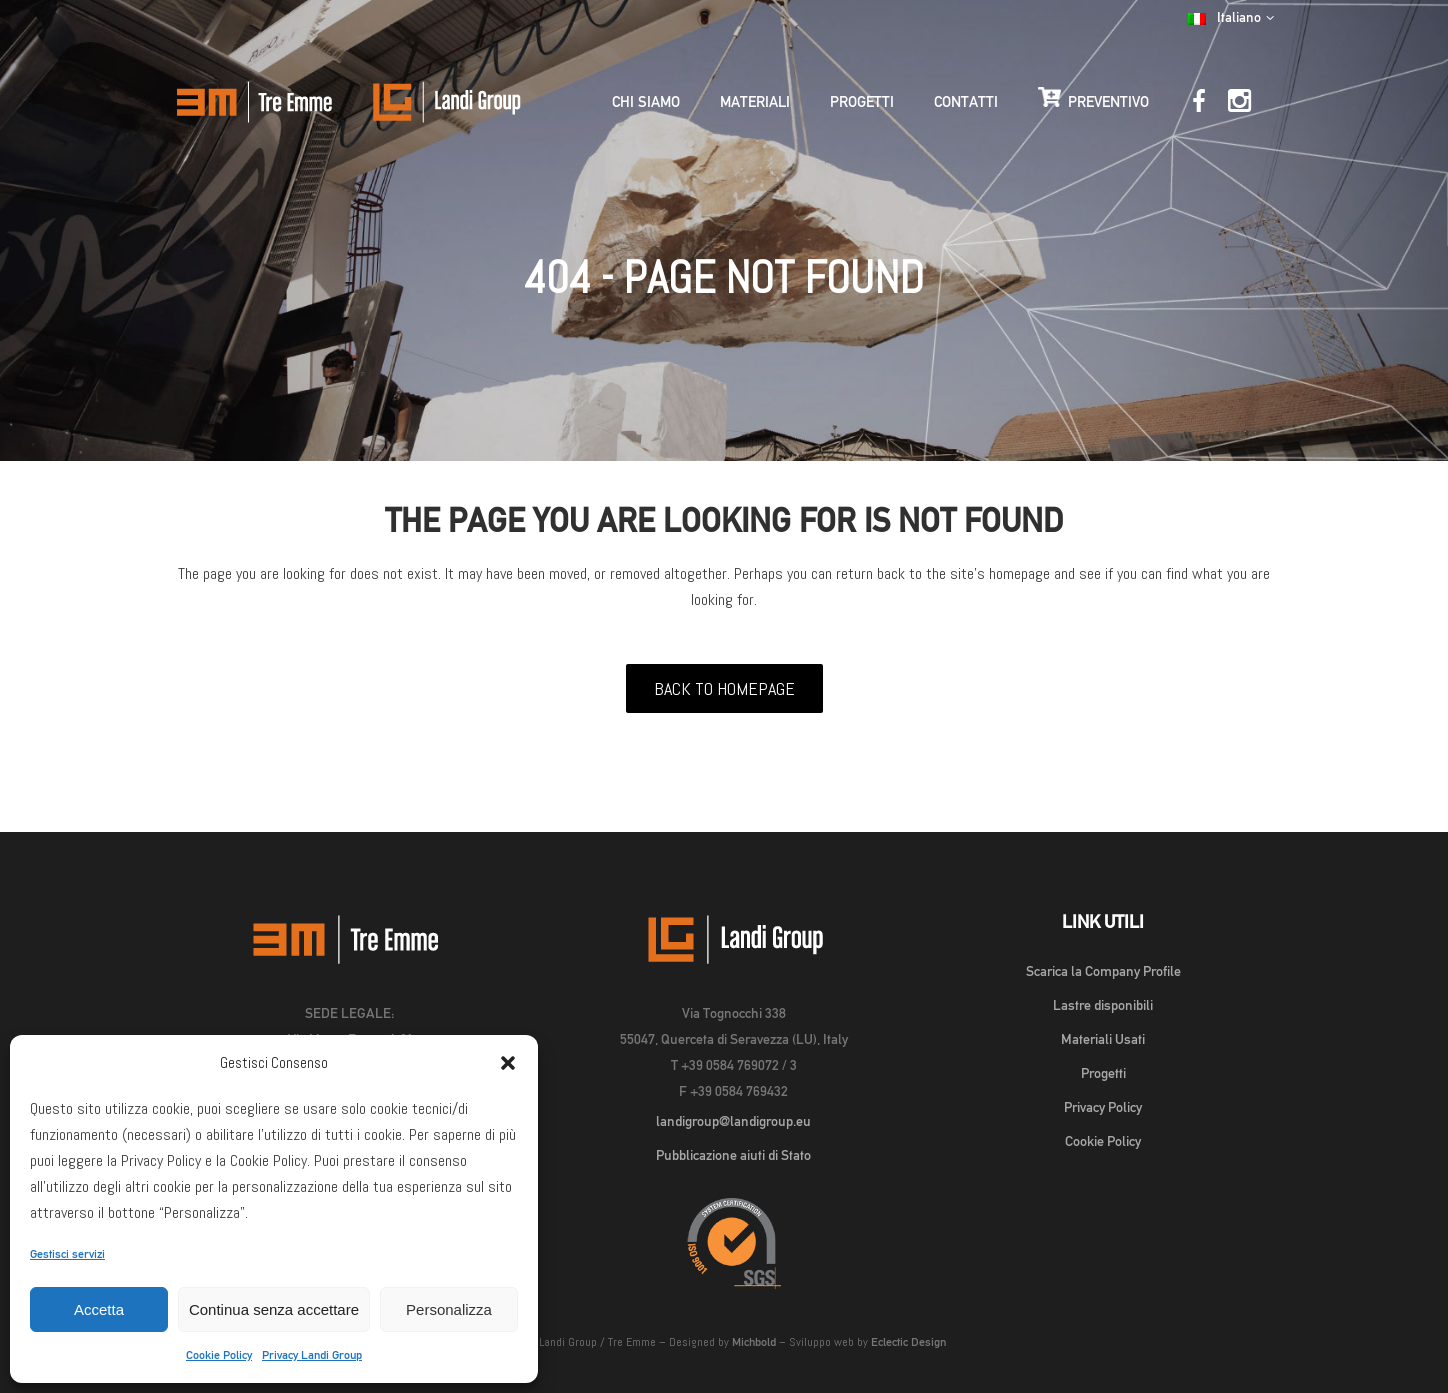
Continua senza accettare (274, 1309)
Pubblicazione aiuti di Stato (733, 1155)
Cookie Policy (219, 1355)
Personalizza (449, 1309)
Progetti (1103, 1073)
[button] (508, 1063)
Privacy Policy (1103, 1107)
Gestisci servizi (67, 1254)
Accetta (99, 1309)
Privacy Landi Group (312, 1355)
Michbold (754, 1342)
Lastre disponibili (1103, 1005)
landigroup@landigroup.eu (733, 1121)
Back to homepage (724, 688)
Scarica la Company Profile (1103, 971)
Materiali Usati (1103, 1039)
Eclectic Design (908, 1342)
